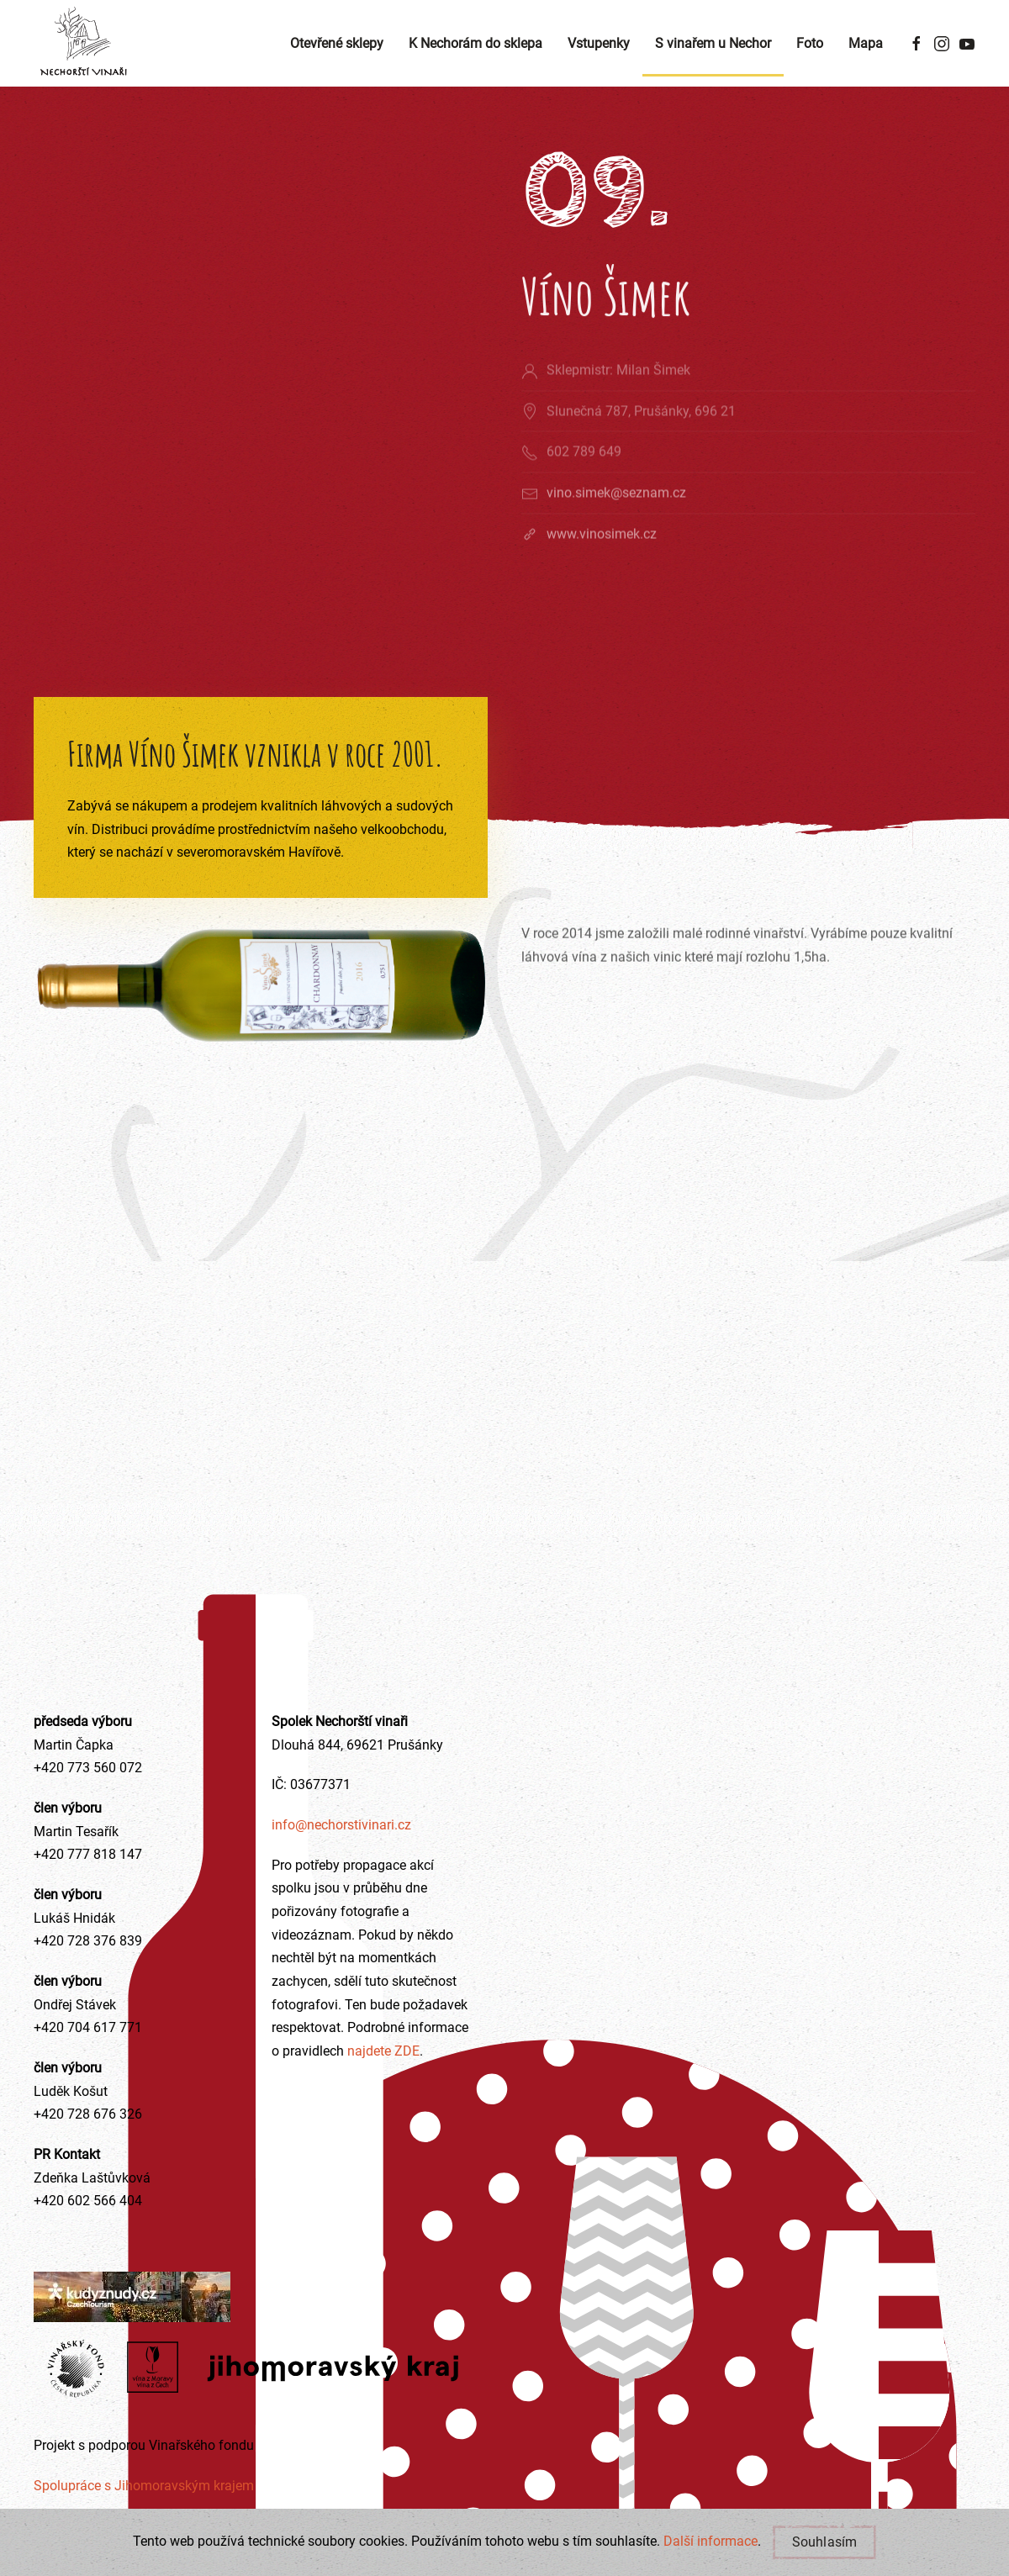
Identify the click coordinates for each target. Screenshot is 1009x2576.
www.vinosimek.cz (602, 553)
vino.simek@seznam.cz (616, 512)
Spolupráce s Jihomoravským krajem (144, 2486)
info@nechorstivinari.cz (341, 1825)
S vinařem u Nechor (713, 43)
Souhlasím (825, 2542)
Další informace (710, 2541)
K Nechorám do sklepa (475, 43)
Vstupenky (599, 43)
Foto (809, 43)
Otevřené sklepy (336, 43)
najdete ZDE (382, 2051)
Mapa (865, 43)
